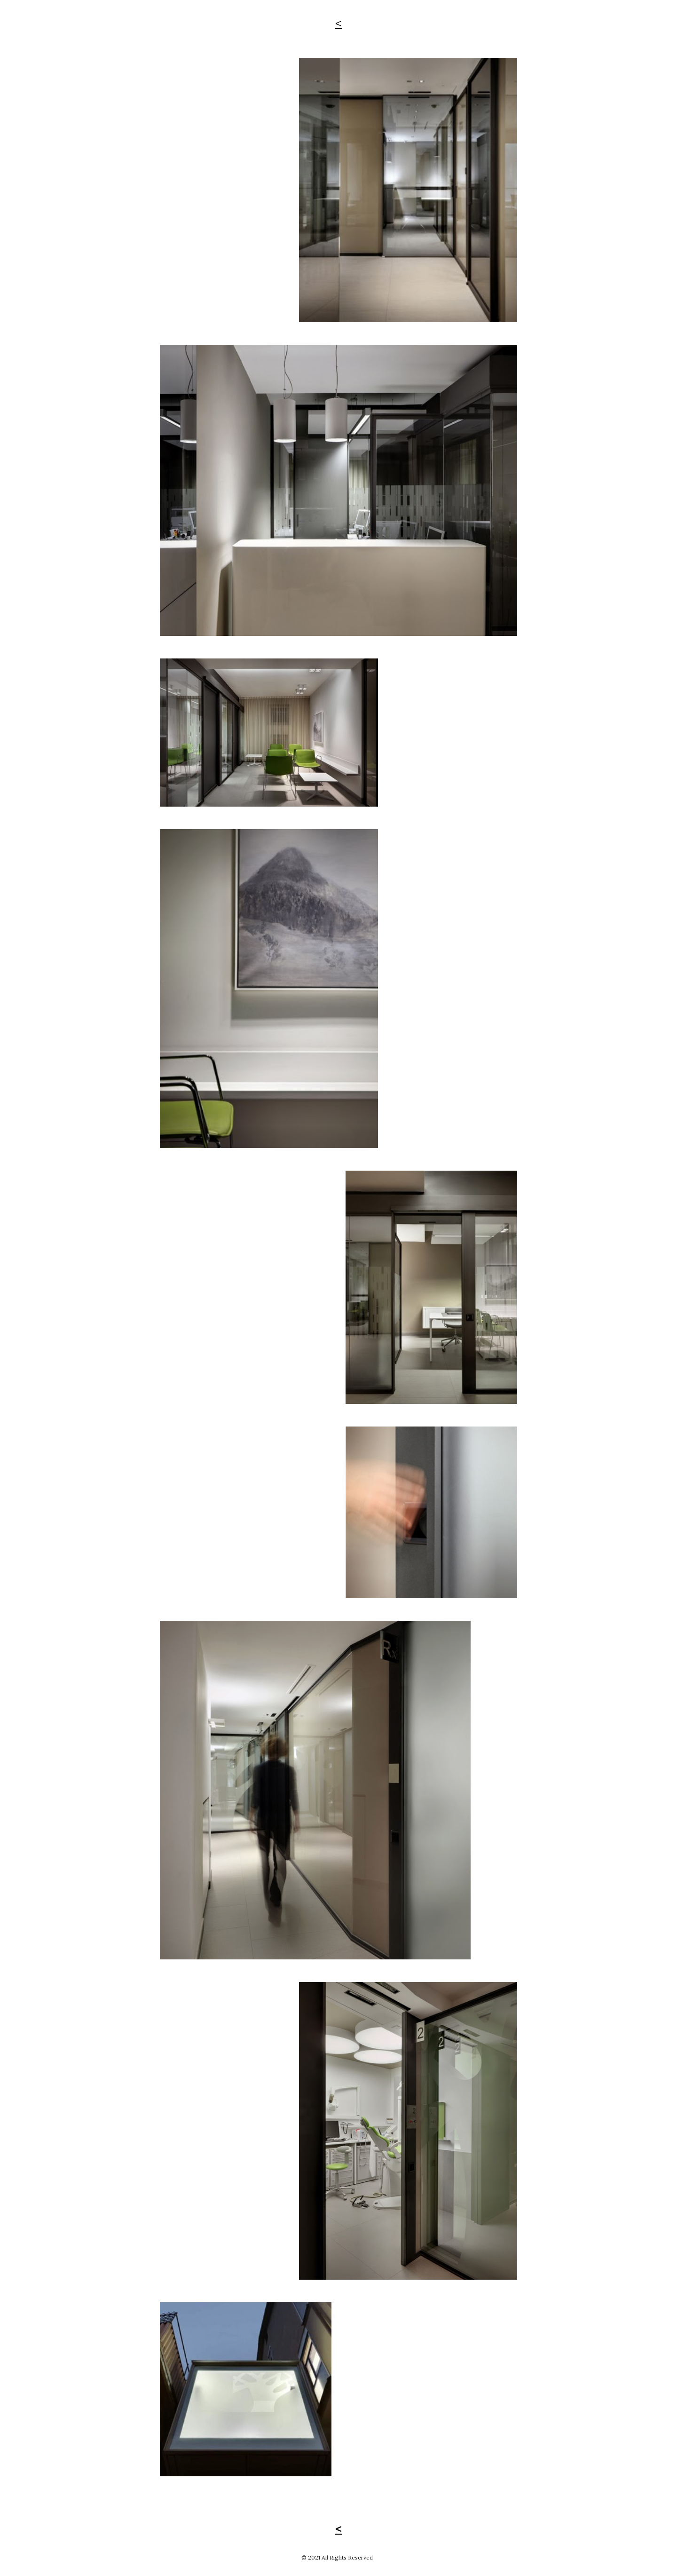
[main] (338, 23)
